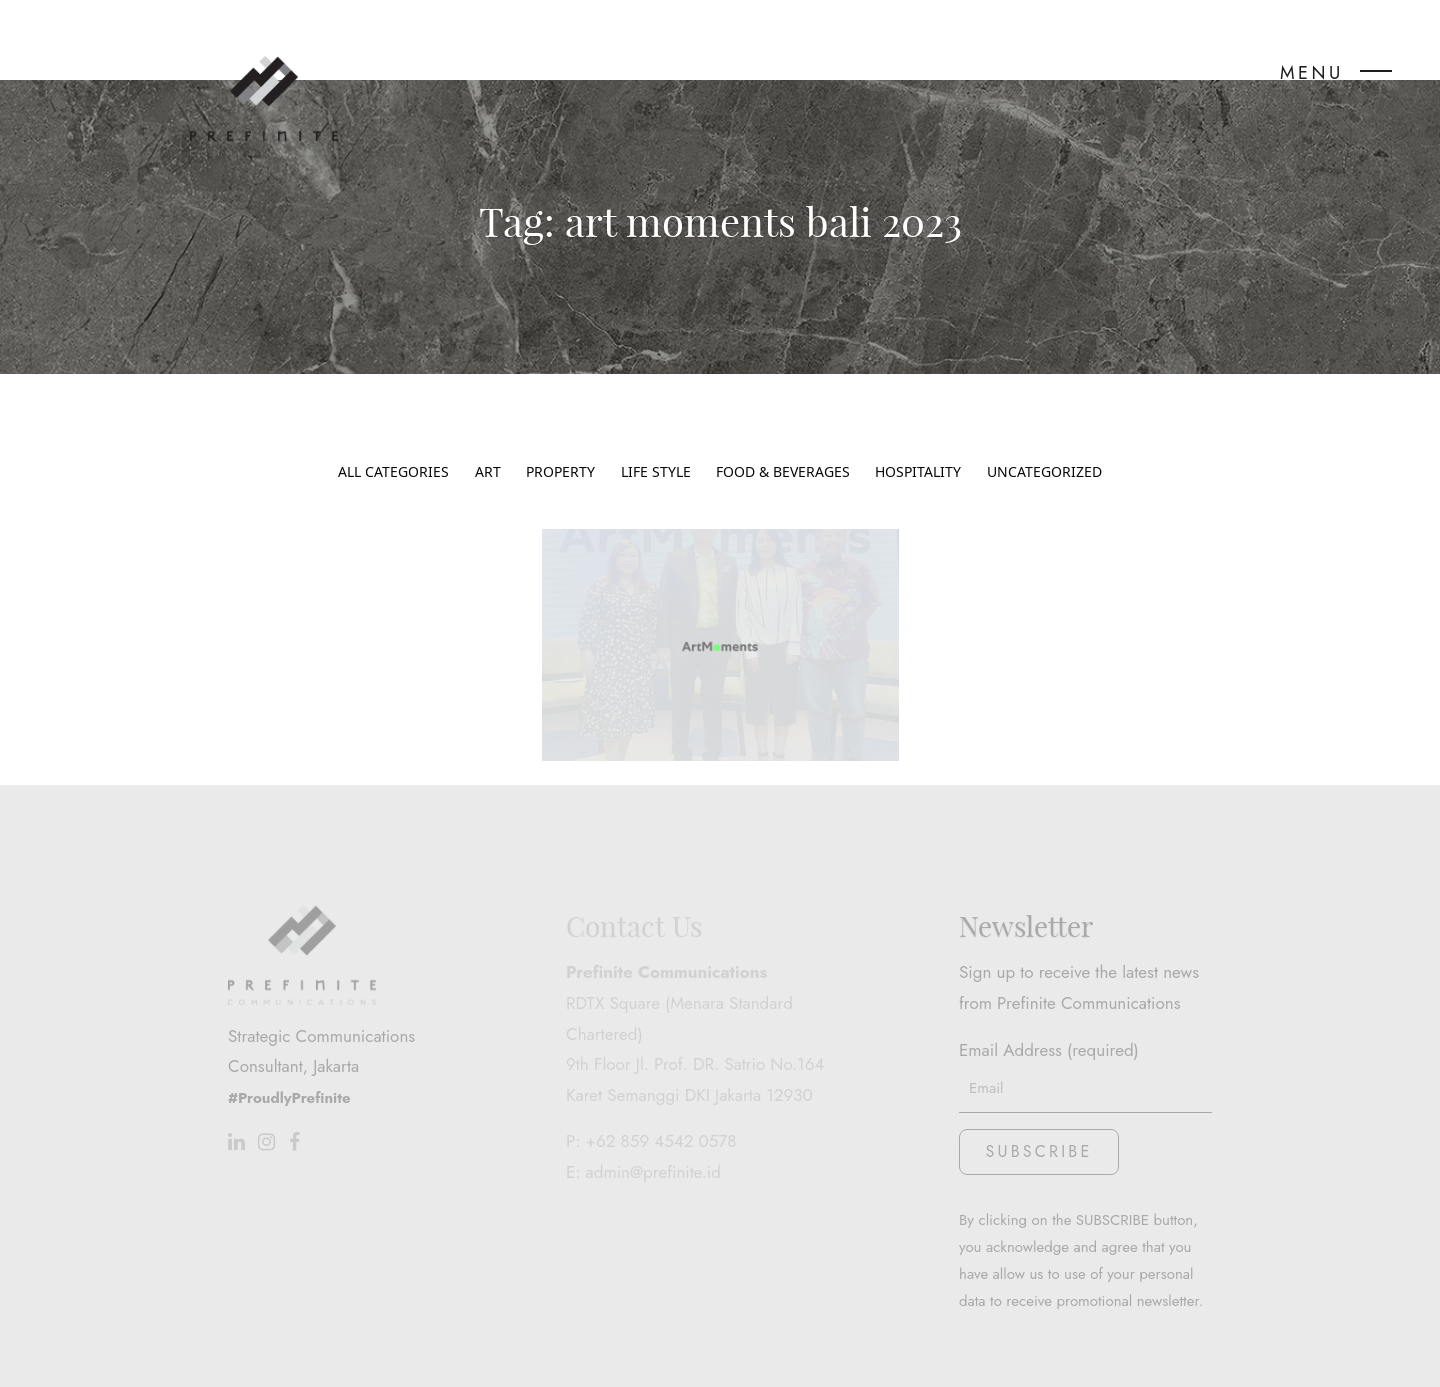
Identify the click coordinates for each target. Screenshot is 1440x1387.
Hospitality (918, 440)
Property (560, 440)
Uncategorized (1044, 440)
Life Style (656, 440)
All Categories (393, 440)
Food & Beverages (783, 440)
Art (488, 440)
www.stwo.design (1029, 1354)
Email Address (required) (1085, 997)
